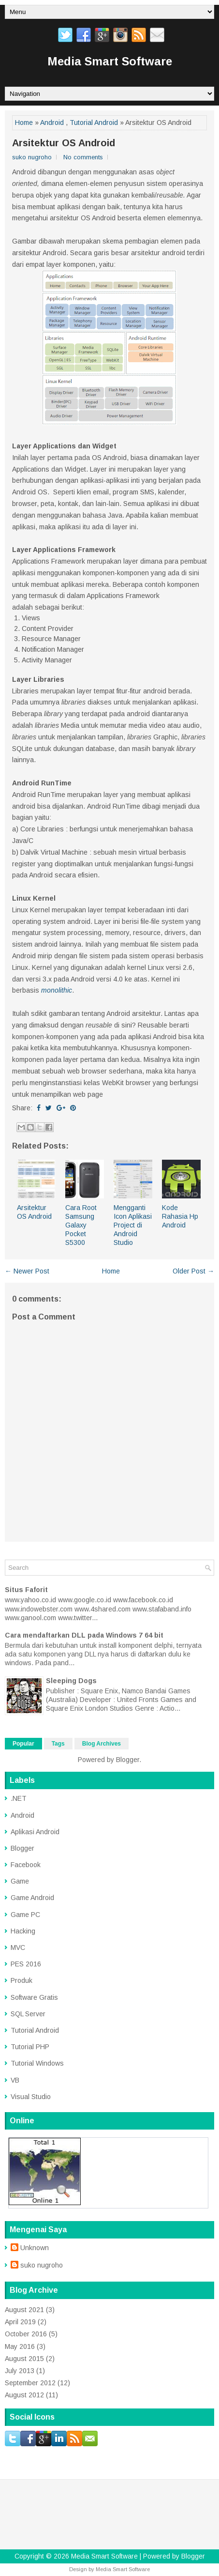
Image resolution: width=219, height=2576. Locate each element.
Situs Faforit (26, 1590)
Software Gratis (34, 1997)
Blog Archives (101, 1743)
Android (52, 122)
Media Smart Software (109, 61)
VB (15, 2080)
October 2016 (26, 2334)
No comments (83, 157)
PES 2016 (26, 1964)
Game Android (32, 1897)
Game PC (25, 1914)
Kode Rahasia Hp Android (180, 1216)
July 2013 (19, 2371)
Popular (23, 1743)
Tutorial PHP (30, 2047)
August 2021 (24, 2310)
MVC (18, 1947)
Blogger (127, 1759)
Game (20, 1881)
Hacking (23, 1931)
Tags (58, 1743)
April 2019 (20, 2322)
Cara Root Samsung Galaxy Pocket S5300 (81, 1225)
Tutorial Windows (37, 2063)
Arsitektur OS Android (63, 143)
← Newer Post (27, 1271)
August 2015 (24, 2358)
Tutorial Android (94, 122)
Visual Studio (31, 2097)
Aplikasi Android (35, 1832)
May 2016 (20, 2346)
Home (24, 122)
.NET (19, 1798)
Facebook (26, 1865)
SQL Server (28, 2014)
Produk (21, 1980)
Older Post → (193, 1271)
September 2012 (30, 2383)
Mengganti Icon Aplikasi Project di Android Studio (133, 1225)
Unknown (34, 2248)
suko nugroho (41, 2265)
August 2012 (24, 2395)
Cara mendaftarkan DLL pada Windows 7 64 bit (84, 1635)
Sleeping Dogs (71, 1681)
